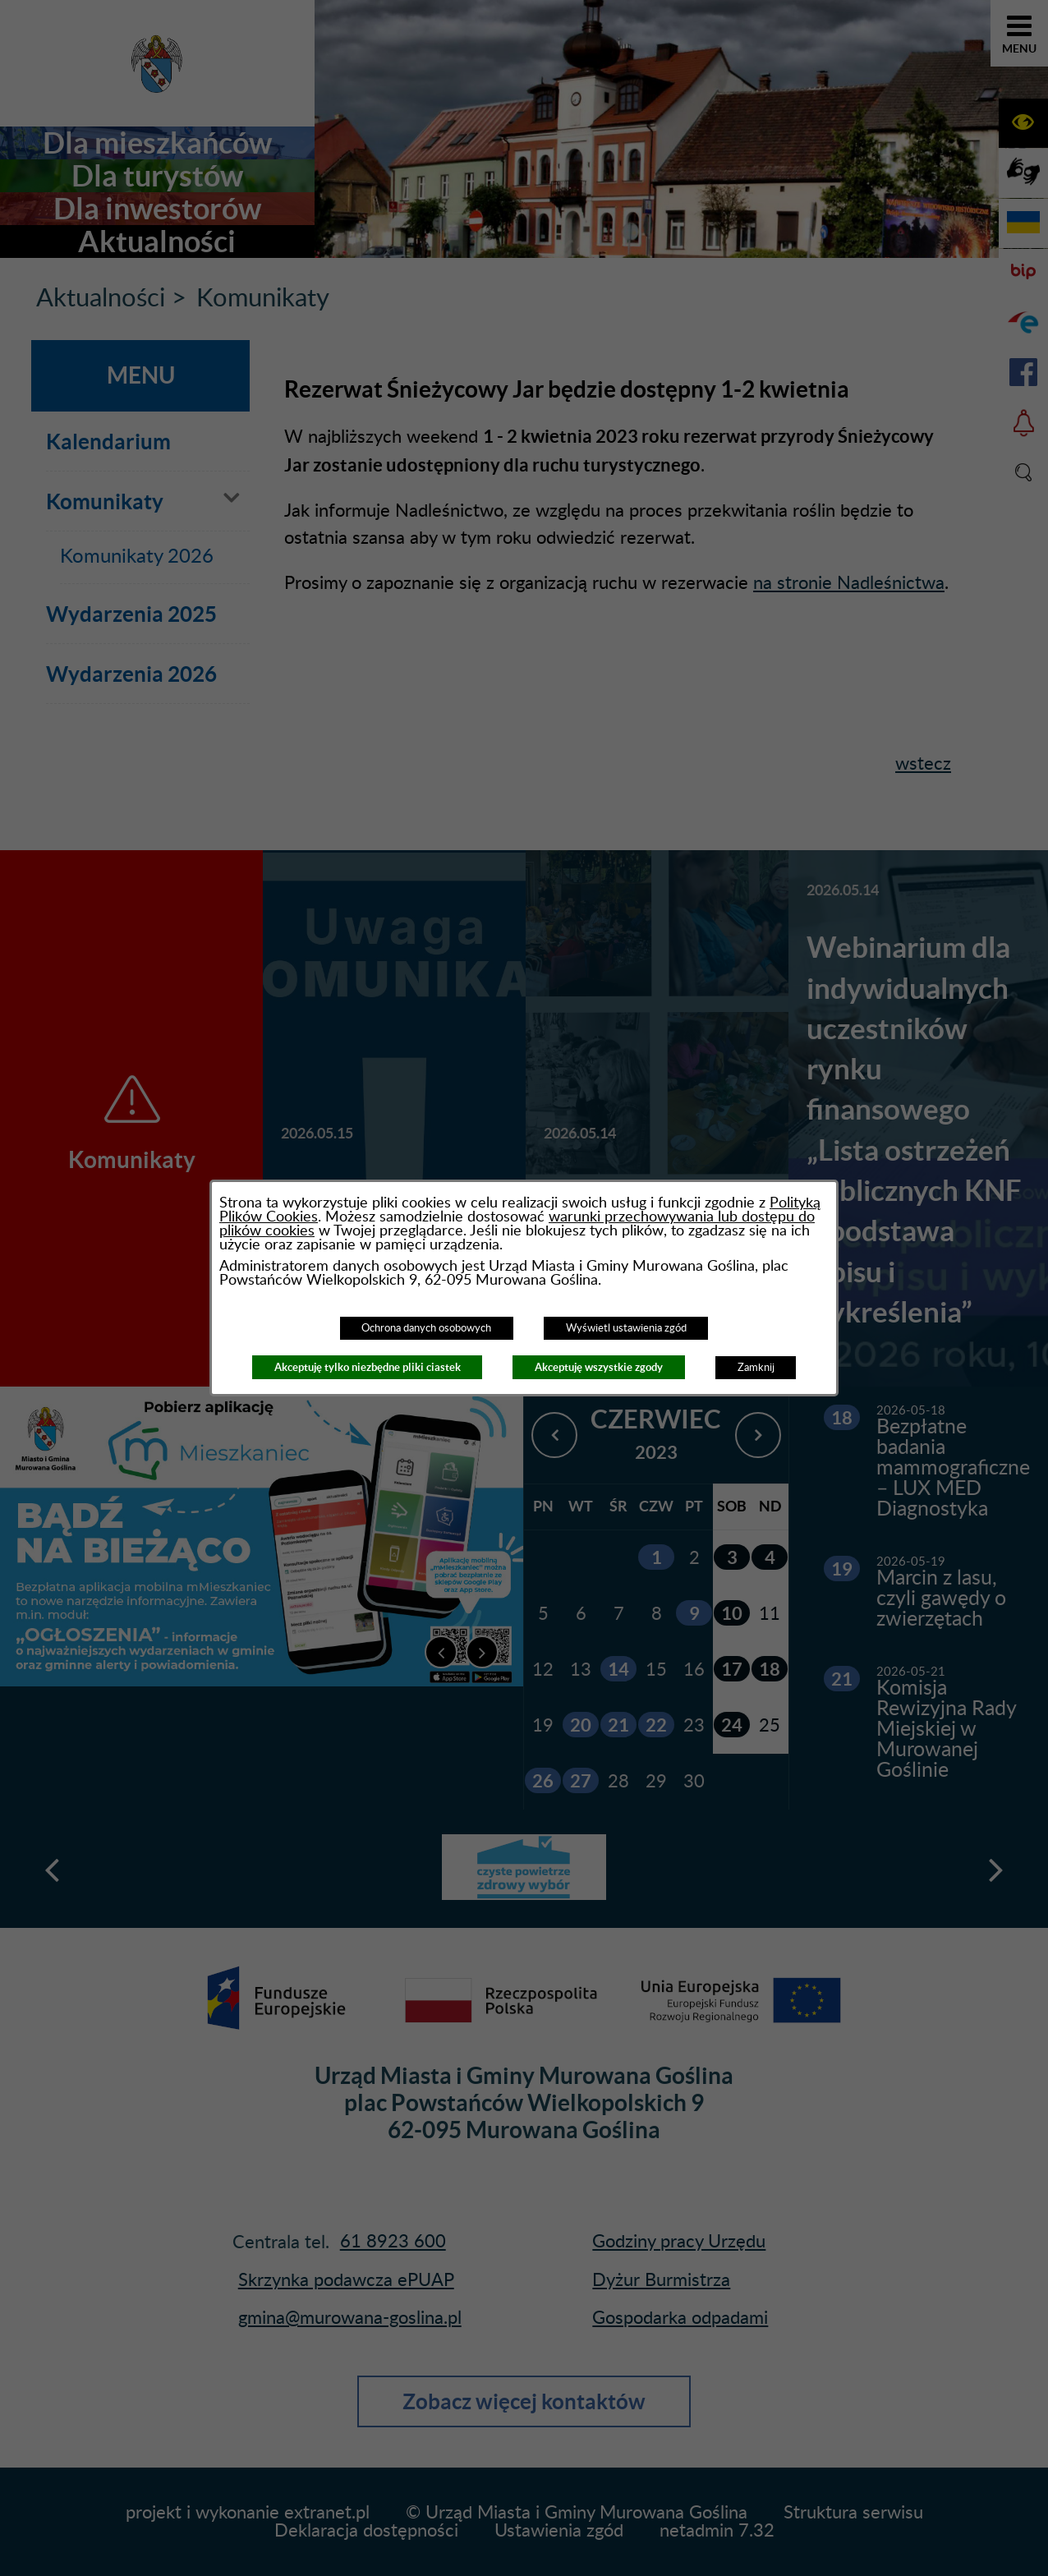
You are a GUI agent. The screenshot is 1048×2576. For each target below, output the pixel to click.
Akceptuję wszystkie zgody (599, 1367)
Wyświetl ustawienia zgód (626, 1328)
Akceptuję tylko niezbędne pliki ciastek (367, 1367)
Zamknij (756, 1367)
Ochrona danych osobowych (426, 1328)
